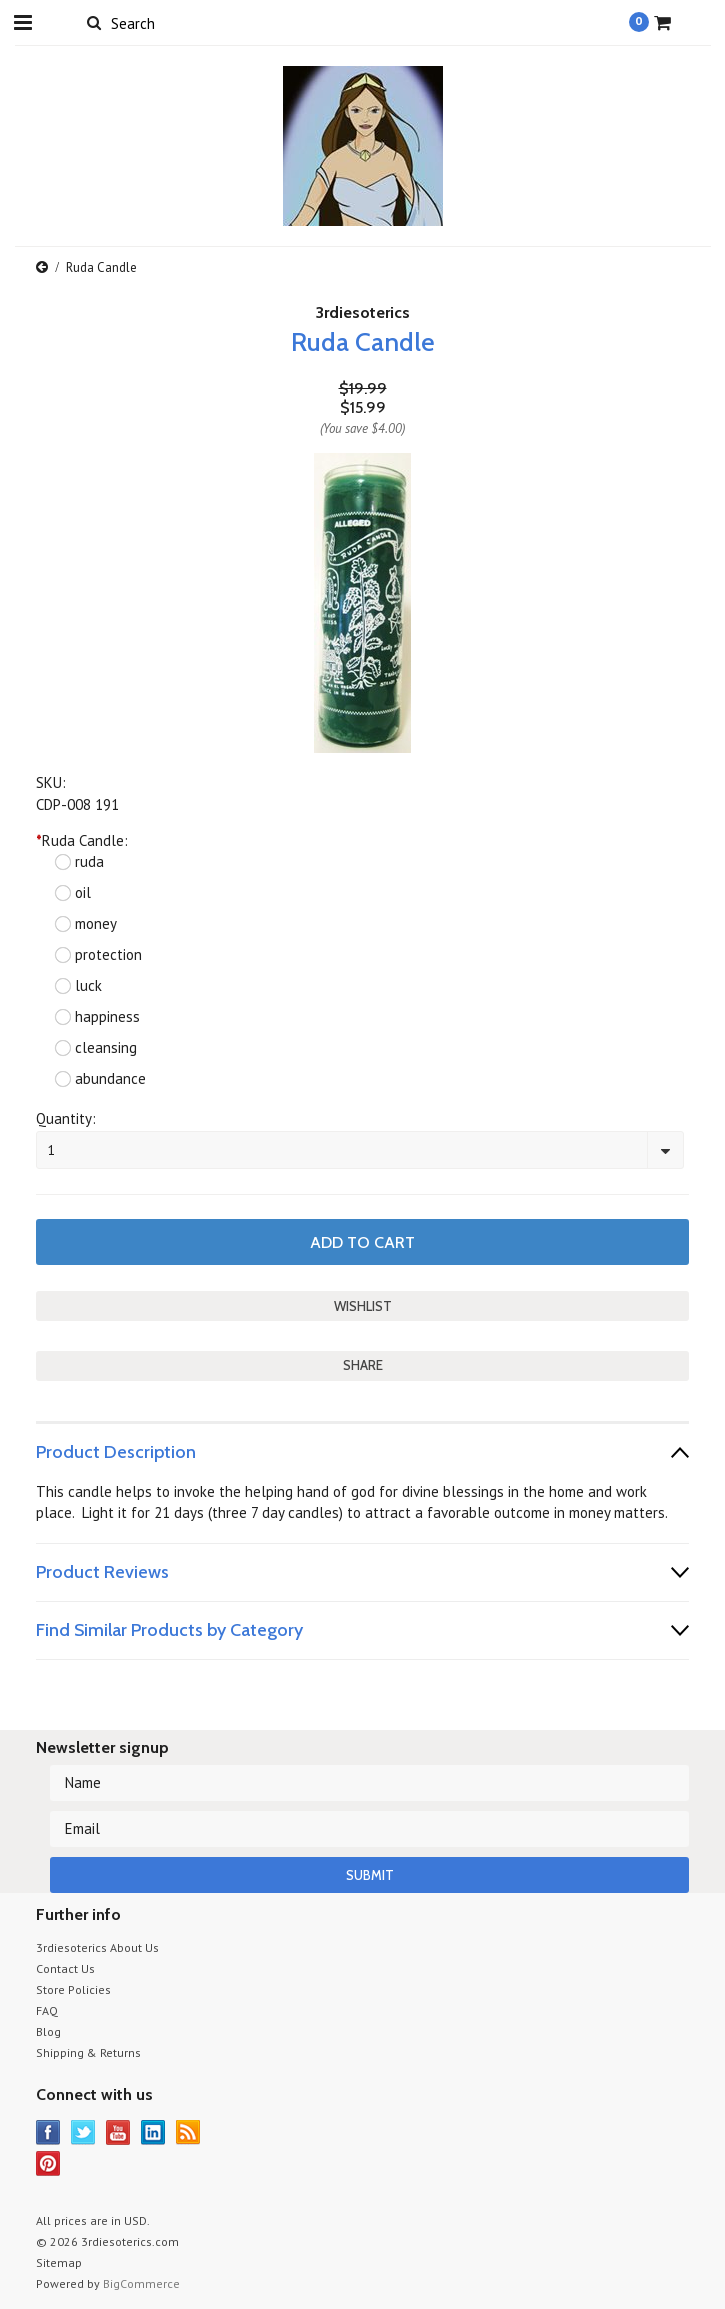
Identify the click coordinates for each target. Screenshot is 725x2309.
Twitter (83, 2132)
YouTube (118, 2132)
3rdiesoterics (363, 312)
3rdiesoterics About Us (97, 1947)
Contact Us (65, 1968)
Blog (48, 2031)
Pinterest (48, 2163)
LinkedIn (153, 2132)
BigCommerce (141, 2283)
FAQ (47, 2010)
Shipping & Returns (88, 2052)
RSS (188, 2132)
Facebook (48, 2132)
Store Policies (73, 1989)
